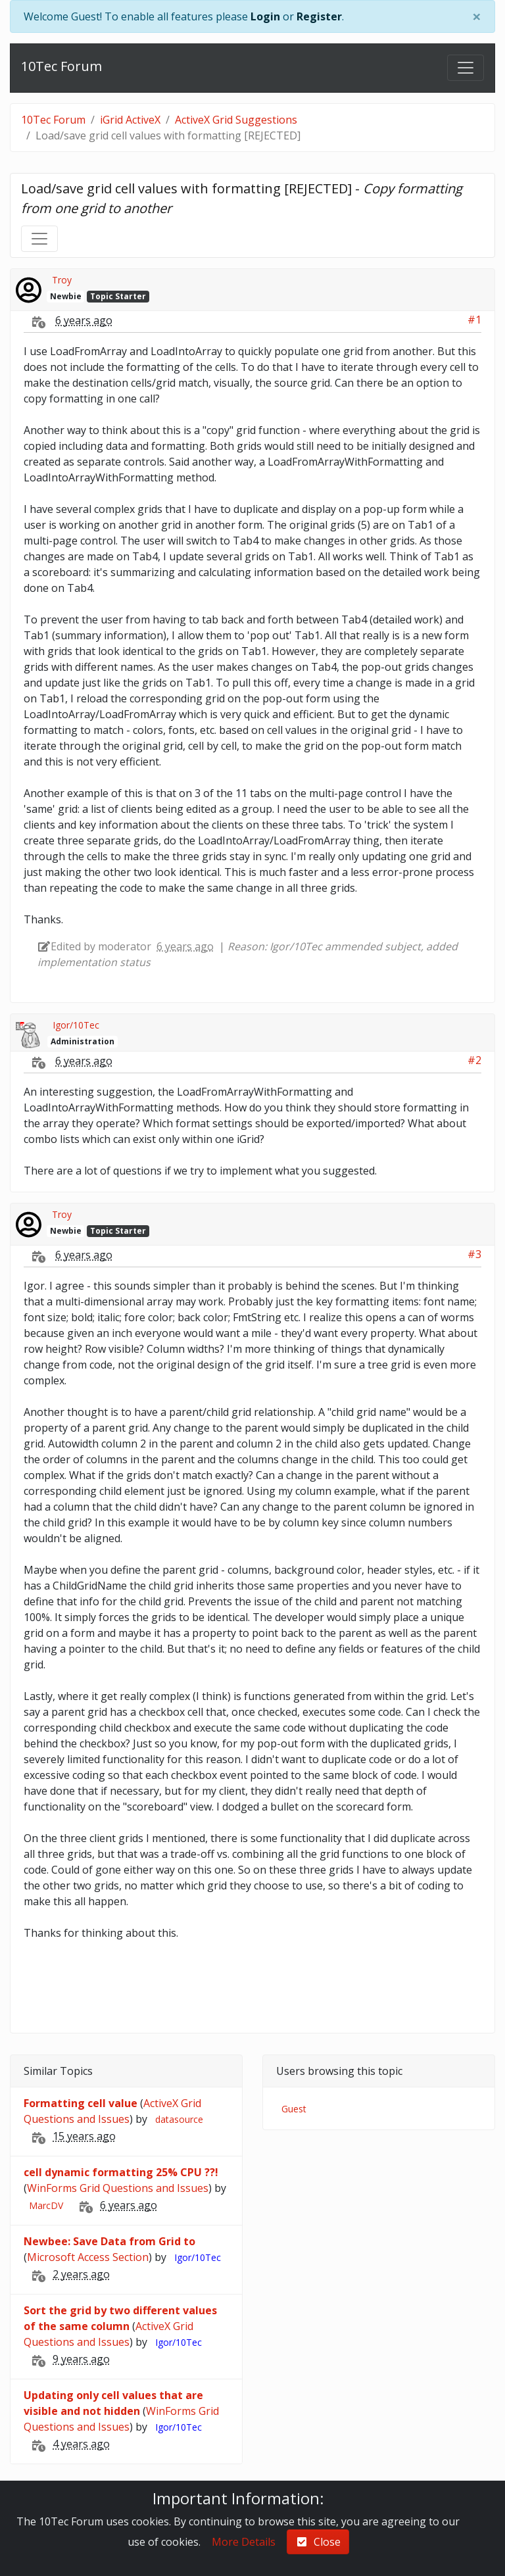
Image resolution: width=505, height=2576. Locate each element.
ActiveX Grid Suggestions (236, 119)
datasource (179, 2119)
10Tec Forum (61, 66)
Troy (62, 280)
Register (319, 16)
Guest (293, 2108)
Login (265, 16)
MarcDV (46, 2205)
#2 (474, 1060)
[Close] (476, 16)
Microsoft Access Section (88, 2257)
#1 (474, 319)
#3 (474, 1254)
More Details (244, 2542)
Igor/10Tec (76, 1025)
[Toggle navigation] (465, 68)
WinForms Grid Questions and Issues (117, 2188)
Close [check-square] (318, 2542)
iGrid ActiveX (130, 119)
